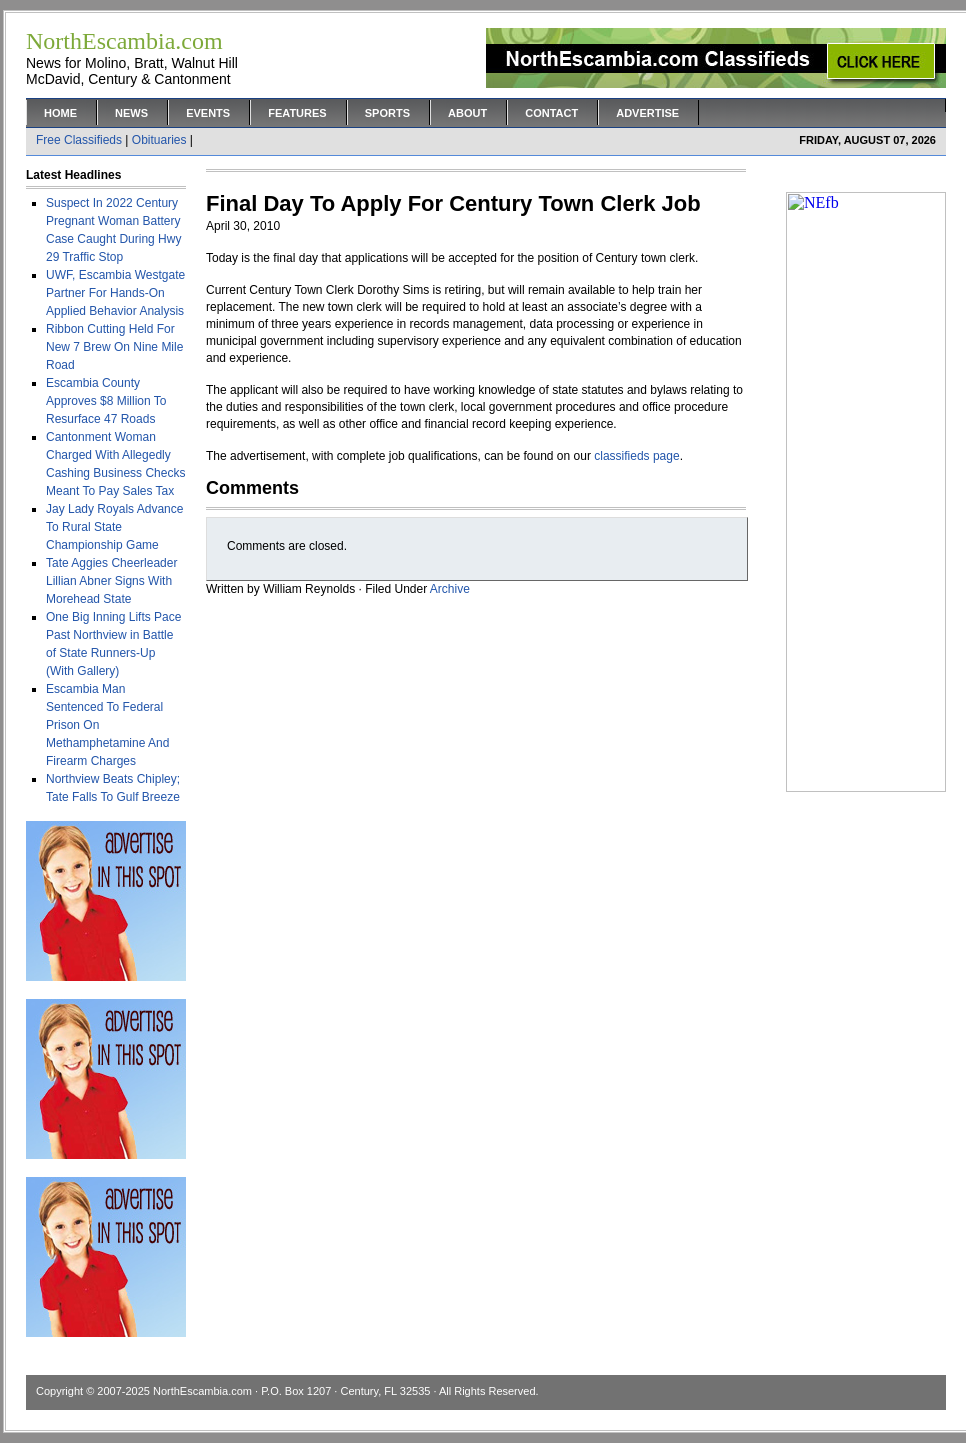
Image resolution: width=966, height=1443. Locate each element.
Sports (387, 113)
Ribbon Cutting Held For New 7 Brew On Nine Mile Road (114, 347)
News (131, 113)
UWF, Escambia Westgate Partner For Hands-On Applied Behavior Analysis (115, 293)
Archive (450, 589)
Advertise (647, 113)
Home (60, 113)
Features (297, 113)
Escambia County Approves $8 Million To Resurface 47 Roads (106, 401)
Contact (551, 113)
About (467, 113)
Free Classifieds (79, 140)
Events (208, 113)
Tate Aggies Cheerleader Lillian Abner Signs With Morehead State (111, 581)
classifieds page (636, 456)
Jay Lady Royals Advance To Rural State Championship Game (114, 527)
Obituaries (159, 140)
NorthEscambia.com (202, 1391)
